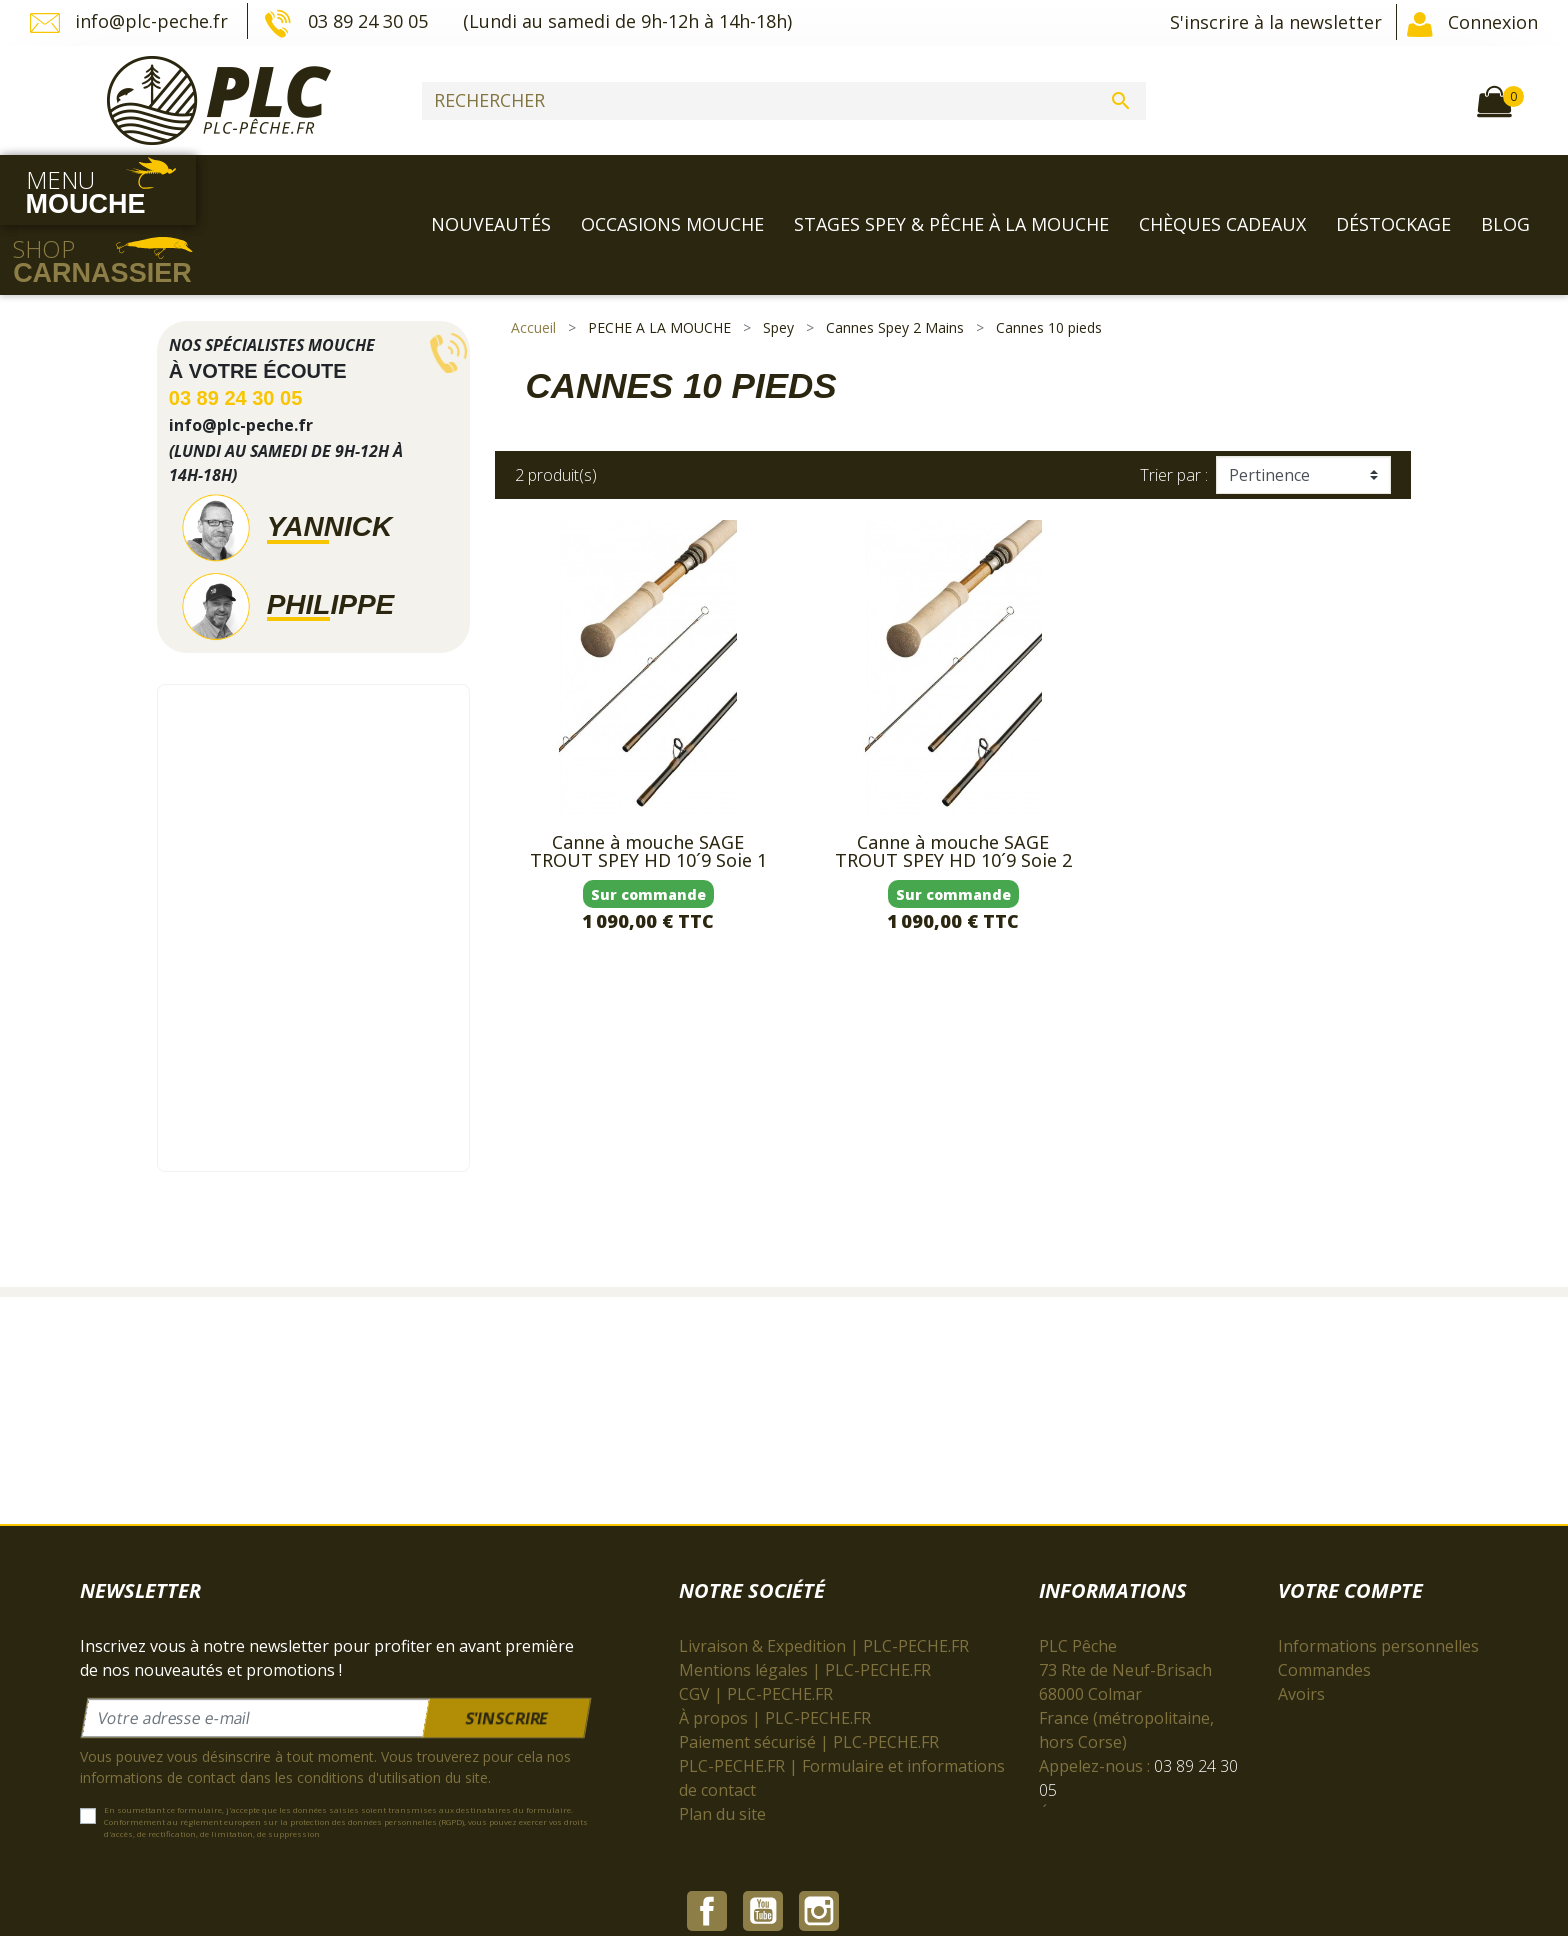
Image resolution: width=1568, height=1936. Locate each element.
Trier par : (1174, 407)
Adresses (1312, 1651)
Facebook (707, 1795)
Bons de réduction (1346, 1675)
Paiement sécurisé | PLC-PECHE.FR (809, 1675)
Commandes (1324, 1603)
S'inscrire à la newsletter (1276, 22)
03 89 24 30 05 (348, 23)
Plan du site (722, 1747)
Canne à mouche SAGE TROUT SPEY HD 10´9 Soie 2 (953, 784)
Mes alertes (1322, 1699)
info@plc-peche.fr (131, 23)
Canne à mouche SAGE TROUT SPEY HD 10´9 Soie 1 (648, 784)
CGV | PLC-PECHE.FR (756, 1627)
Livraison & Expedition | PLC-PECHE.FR (824, 1579)
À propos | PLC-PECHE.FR (775, 1651)
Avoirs (1301, 1627)
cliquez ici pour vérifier (951, 1839)
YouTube (763, 1795)
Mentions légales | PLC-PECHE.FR (805, 1603)
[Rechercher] (784, 101)
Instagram (819, 1795)
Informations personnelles (1378, 1579)
